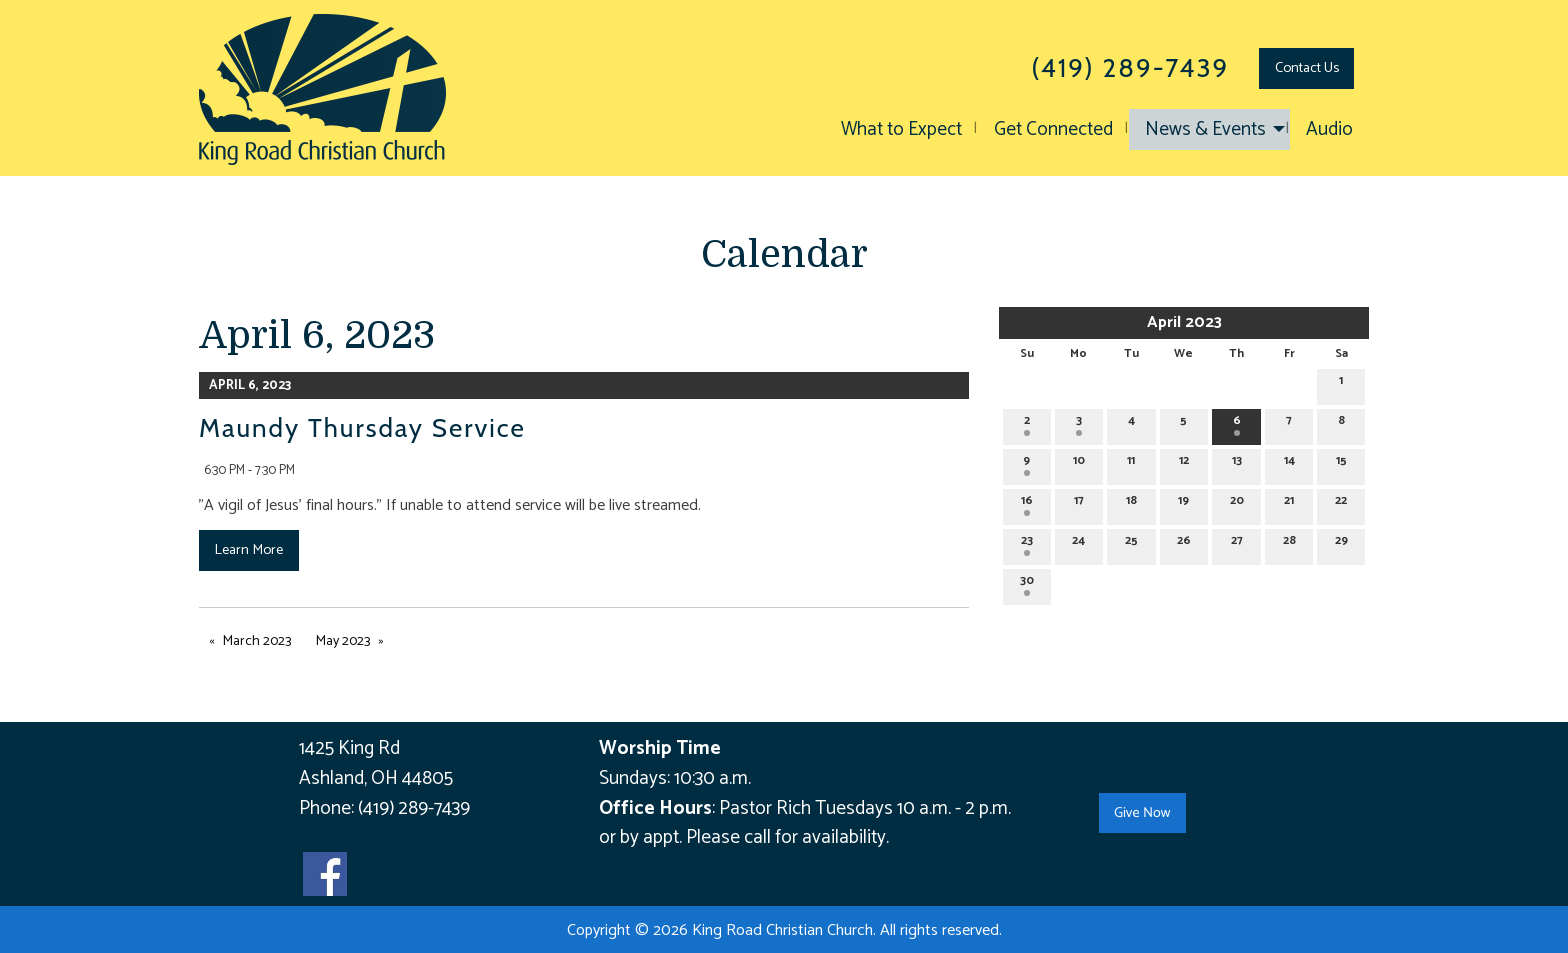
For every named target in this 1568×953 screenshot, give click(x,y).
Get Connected (1053, 129)
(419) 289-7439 (414, 808)
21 (1289, 503)
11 (1131, 463)
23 (1027, 543)
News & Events (1205, 129)
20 (1237, 503)
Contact (1307, 68)
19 (1183, 503)
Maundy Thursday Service (362, 428)
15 (1341, 463)
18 (1131, 503)
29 (1341, 543)
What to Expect (901, 129)
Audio (1329, 129)
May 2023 (343, 641)
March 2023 (257, 641)
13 (1237, 463)
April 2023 (1184, 322)
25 (1131, 543)
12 (1184, 463)
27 (1237, 543)
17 (1079, 503)
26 (1184, 543)
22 (1341, 503)
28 (1289, 543)
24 (1078, 543)
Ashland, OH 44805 (376, 778)
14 (1289, 463)
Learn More (248, 550)
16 (1027, 503)
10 (1079, 463)
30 (1027, 583)
